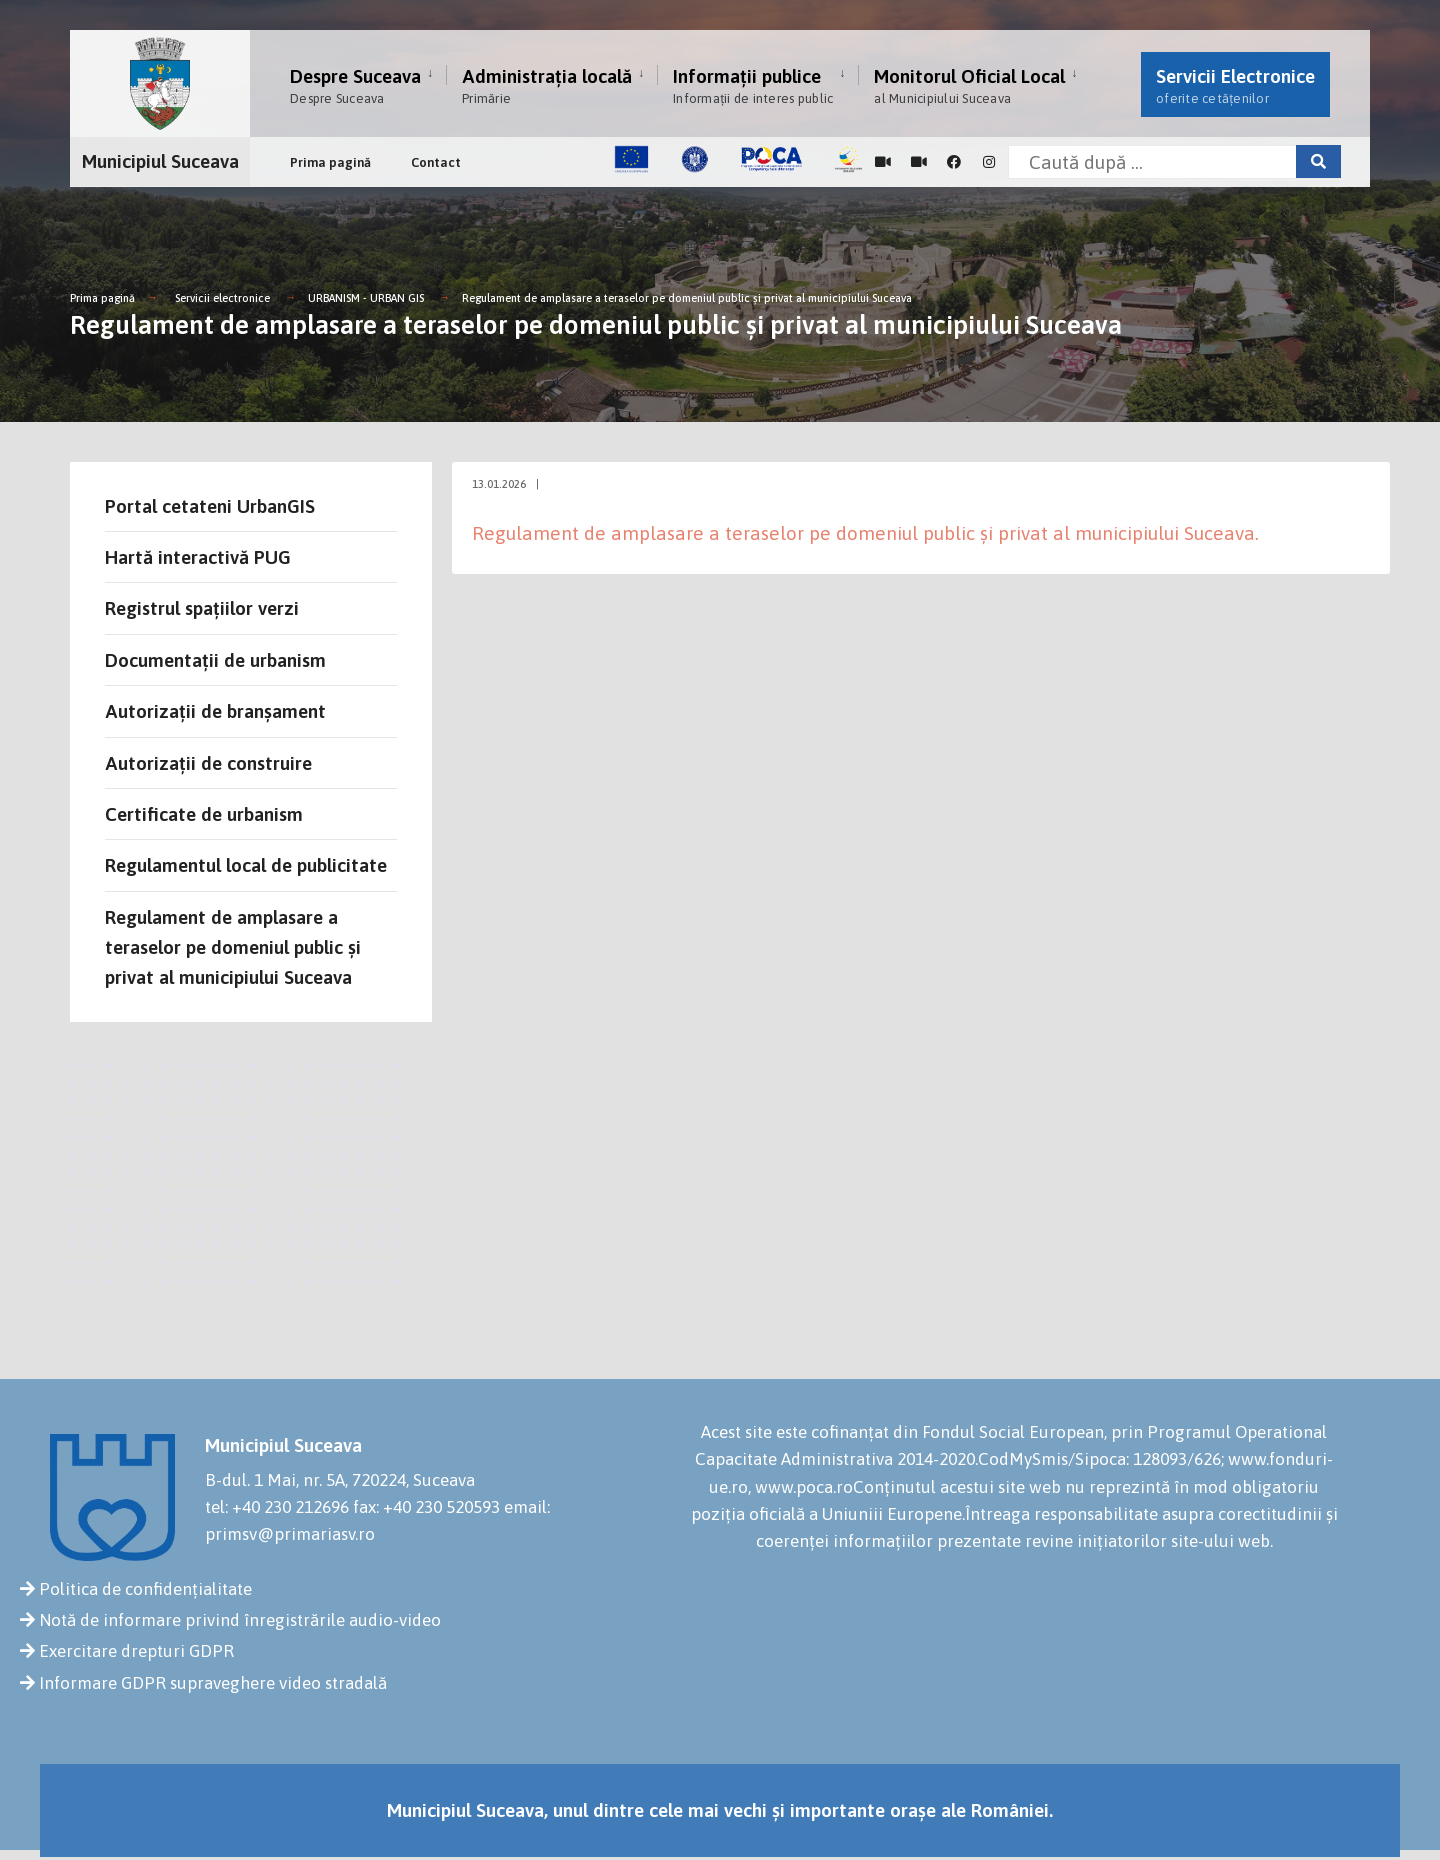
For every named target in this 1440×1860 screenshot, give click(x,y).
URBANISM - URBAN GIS (366, 298)
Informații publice (753, 85)
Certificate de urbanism (204, 814)
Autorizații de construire (208, 763)
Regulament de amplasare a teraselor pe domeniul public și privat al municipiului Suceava (687, 298)
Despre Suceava (355, 85)
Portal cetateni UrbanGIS (210, 506)
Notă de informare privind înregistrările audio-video (240, 1620)
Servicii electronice (222, 298)
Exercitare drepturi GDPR (136, 1651)
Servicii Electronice (1235, 85)
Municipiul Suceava (160, 161)
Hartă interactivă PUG (198, 557)
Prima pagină (330, 162)
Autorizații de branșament (215, 711)
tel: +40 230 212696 (277, 1507)
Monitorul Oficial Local (969, 85)
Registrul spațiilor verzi (202, 608)
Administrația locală (547, 85)
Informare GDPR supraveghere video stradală (213, 1683)
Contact (436, 162)
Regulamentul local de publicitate (246, 865)
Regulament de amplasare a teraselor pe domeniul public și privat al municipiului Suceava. (865, 533)
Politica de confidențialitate (145, 1589)
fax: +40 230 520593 (426, 1507)
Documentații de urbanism (215, 660)
